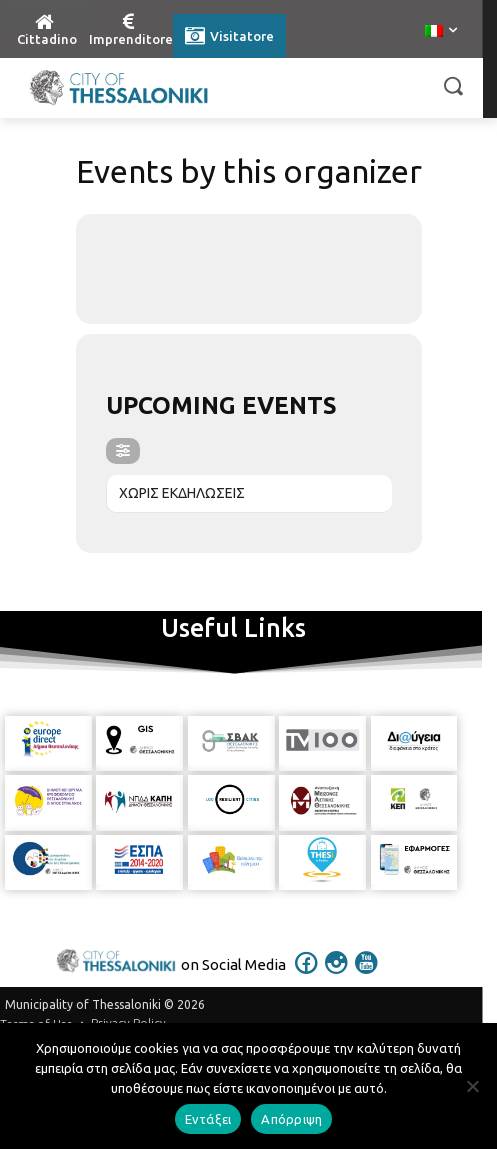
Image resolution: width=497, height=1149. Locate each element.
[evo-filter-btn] (123, 451)
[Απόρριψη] (472, 1086)
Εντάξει (208, 1119)
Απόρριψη (291, 1119)
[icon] (306, 976)
